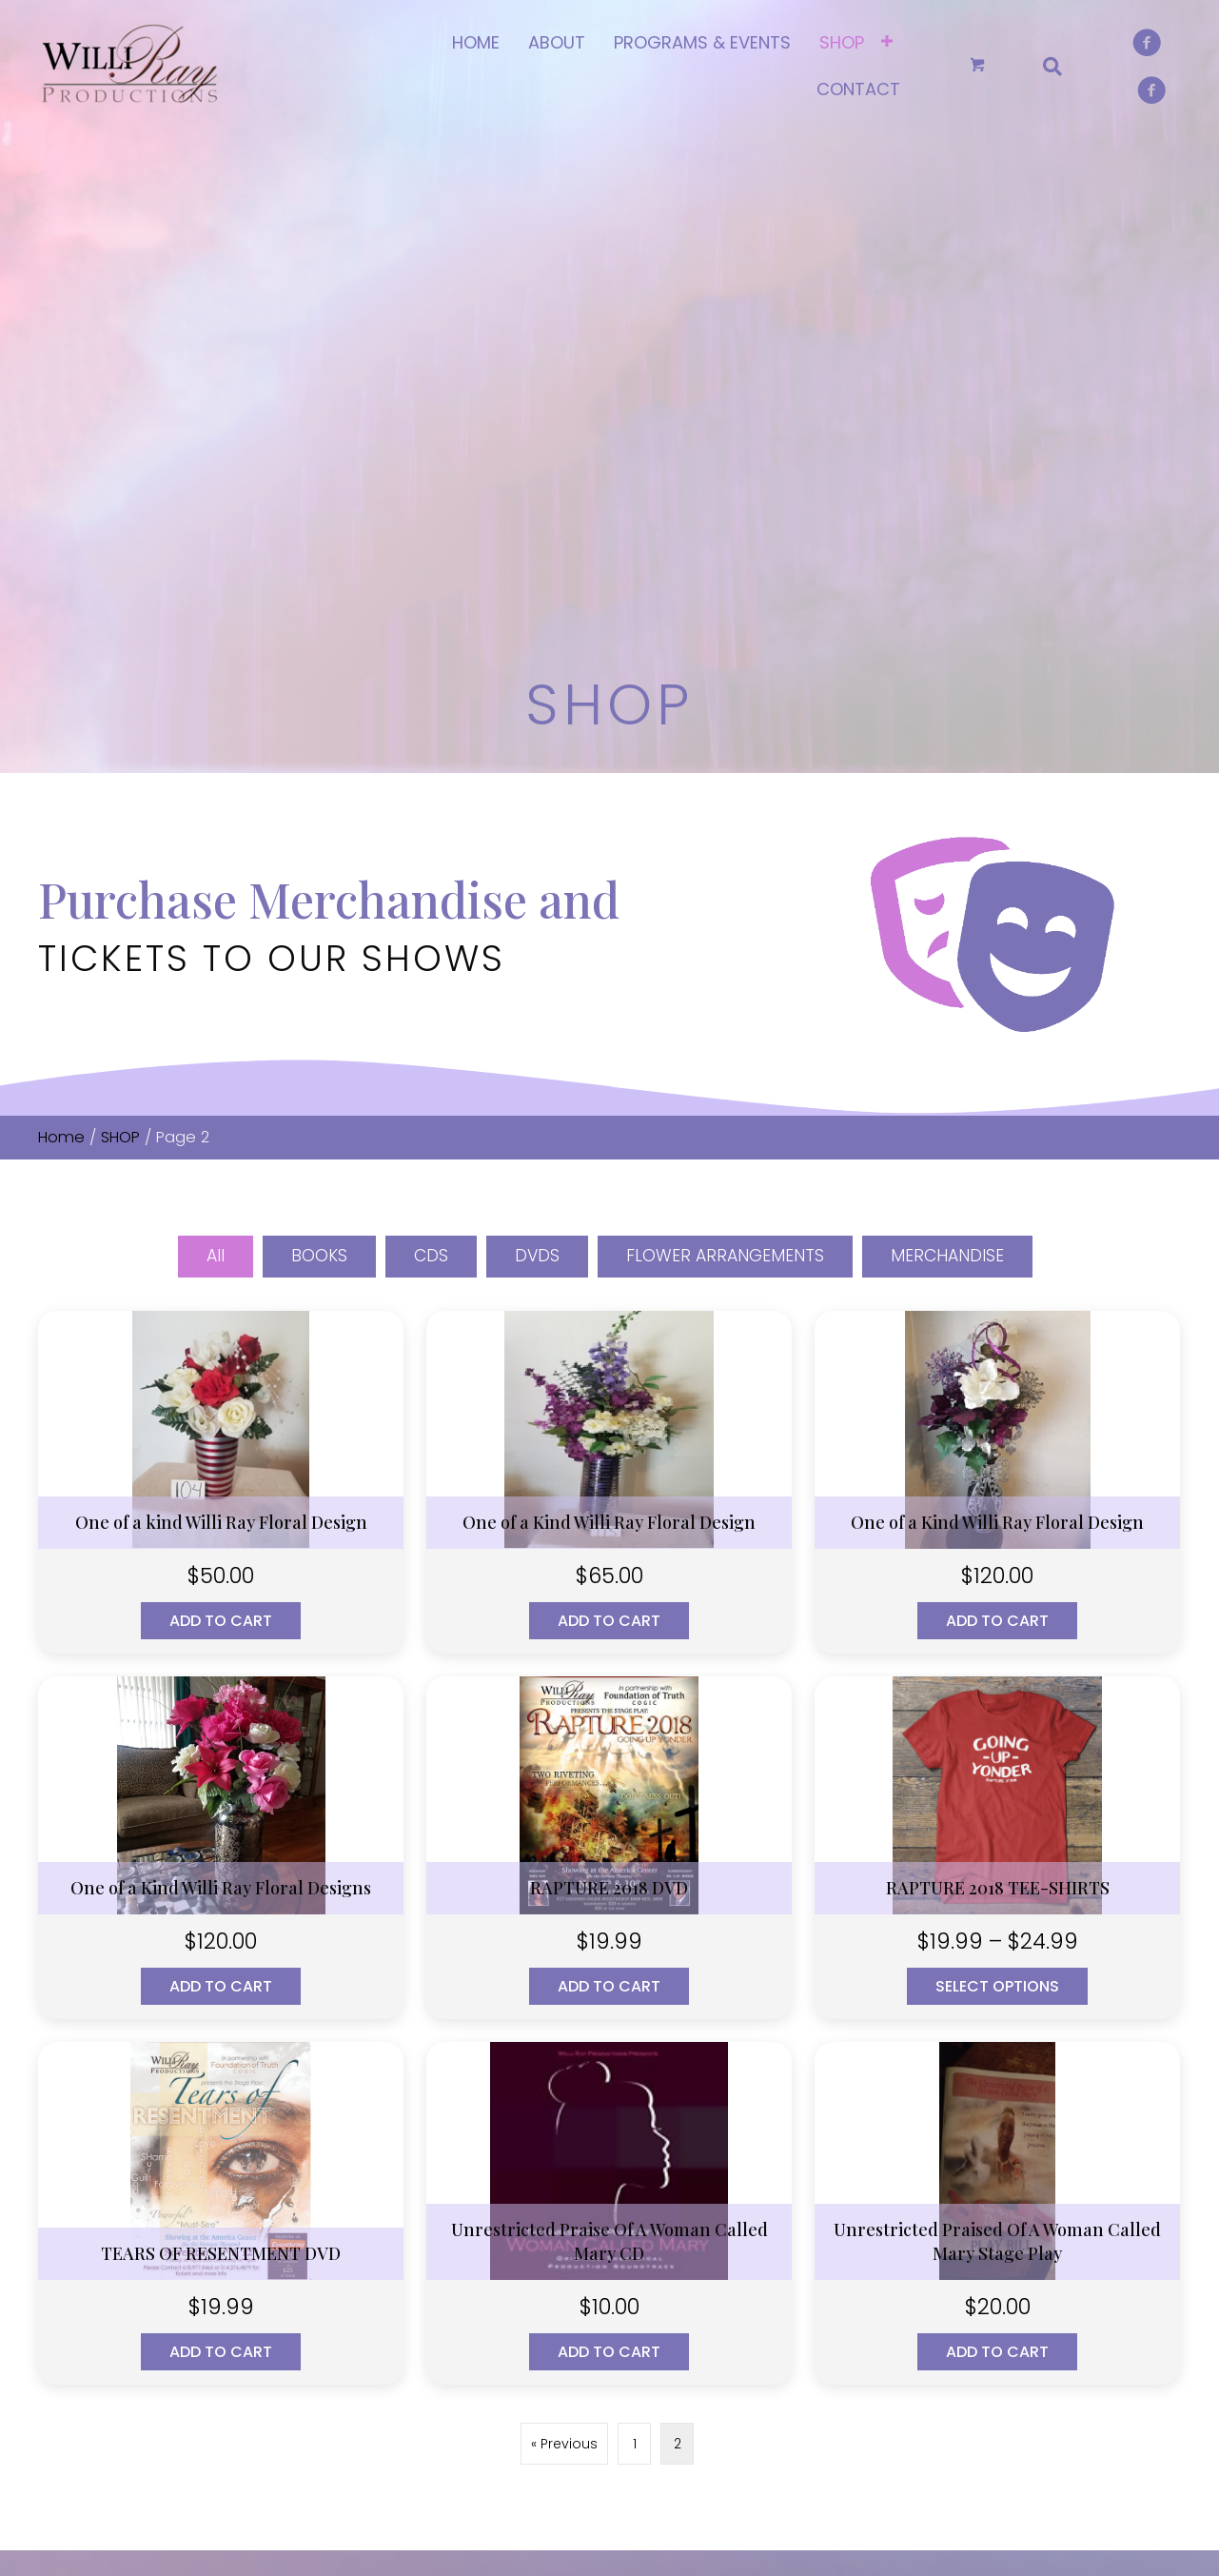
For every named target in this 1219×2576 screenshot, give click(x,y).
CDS (429, 730)
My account (770, 2159)
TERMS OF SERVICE (496, 2255)
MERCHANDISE (950, 730)
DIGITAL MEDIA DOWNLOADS (1049, 2202)
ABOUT (460, 2159)
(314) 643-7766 (131, 2196)
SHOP (120, 611)
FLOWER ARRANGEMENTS (726, 730)
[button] (52, 2373)
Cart (743, 2191)
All (212, 730)
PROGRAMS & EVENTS (505, 2191)
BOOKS (316, 730)
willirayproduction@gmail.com (188, 2242)
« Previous (564, 1918)
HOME (457, 2127)
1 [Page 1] (635, 1918)
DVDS (537, 730)
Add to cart (220, 1095)
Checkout (762, 2222)
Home (61, 611)
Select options (997, 1461)
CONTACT (469, 2222)
